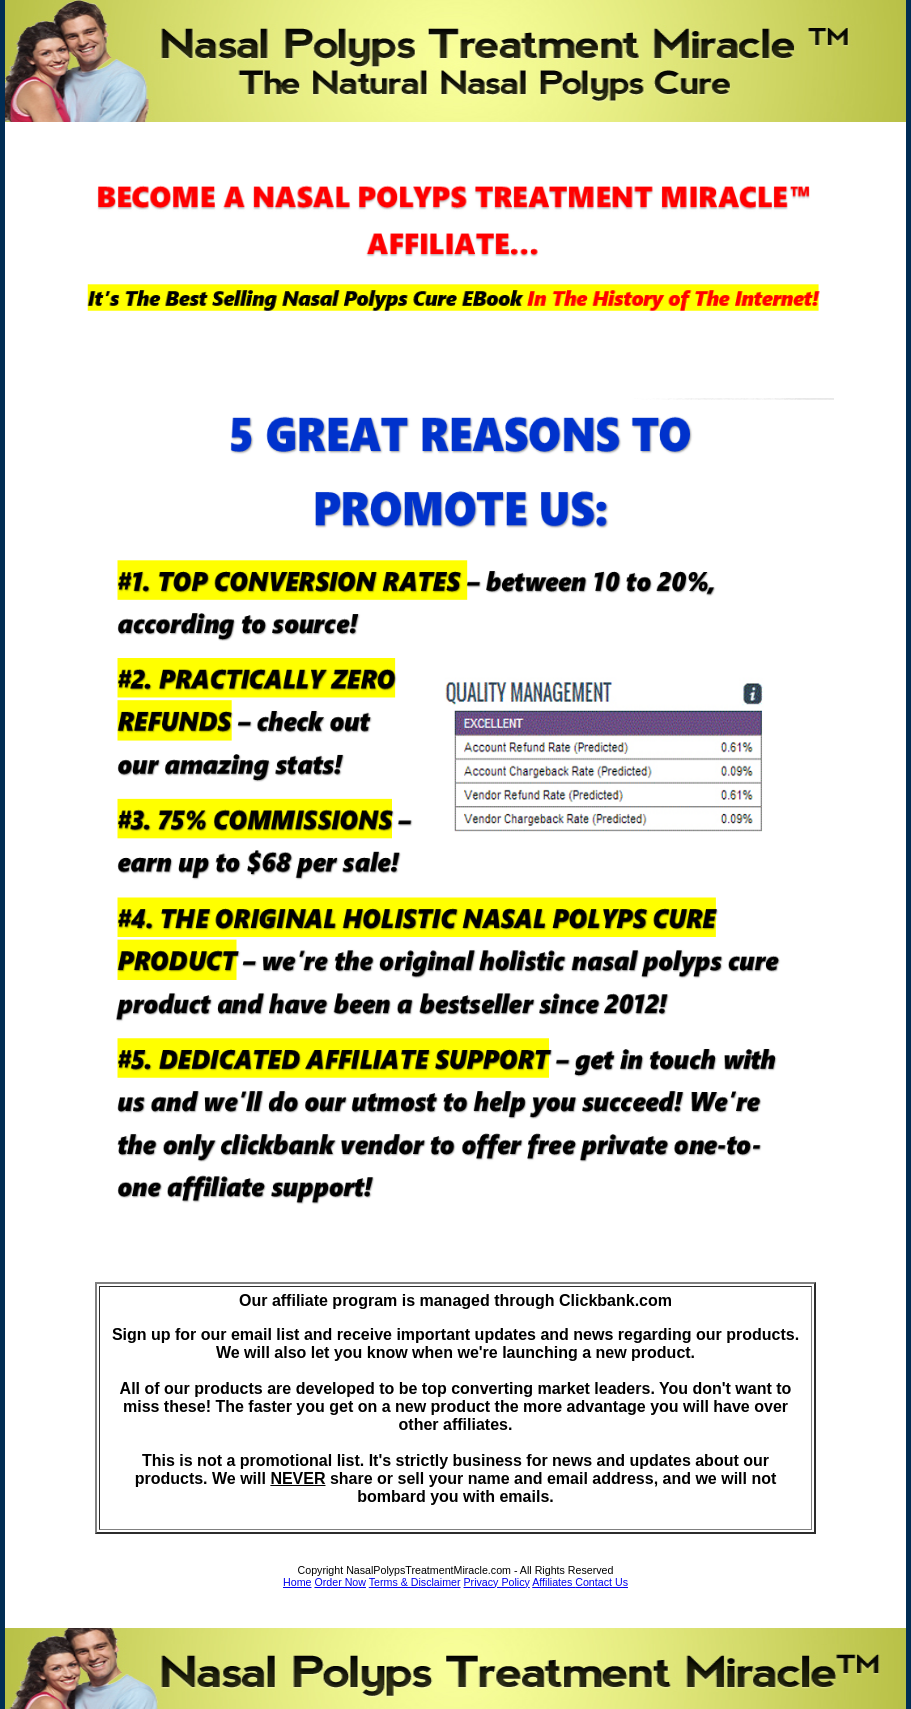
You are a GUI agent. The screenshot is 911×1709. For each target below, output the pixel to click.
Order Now (340, 1582)
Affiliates (553, 1582)
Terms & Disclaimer (415, 1582)
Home (297, 1582)
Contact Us (601, 1582)
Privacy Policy (497, 1582)
